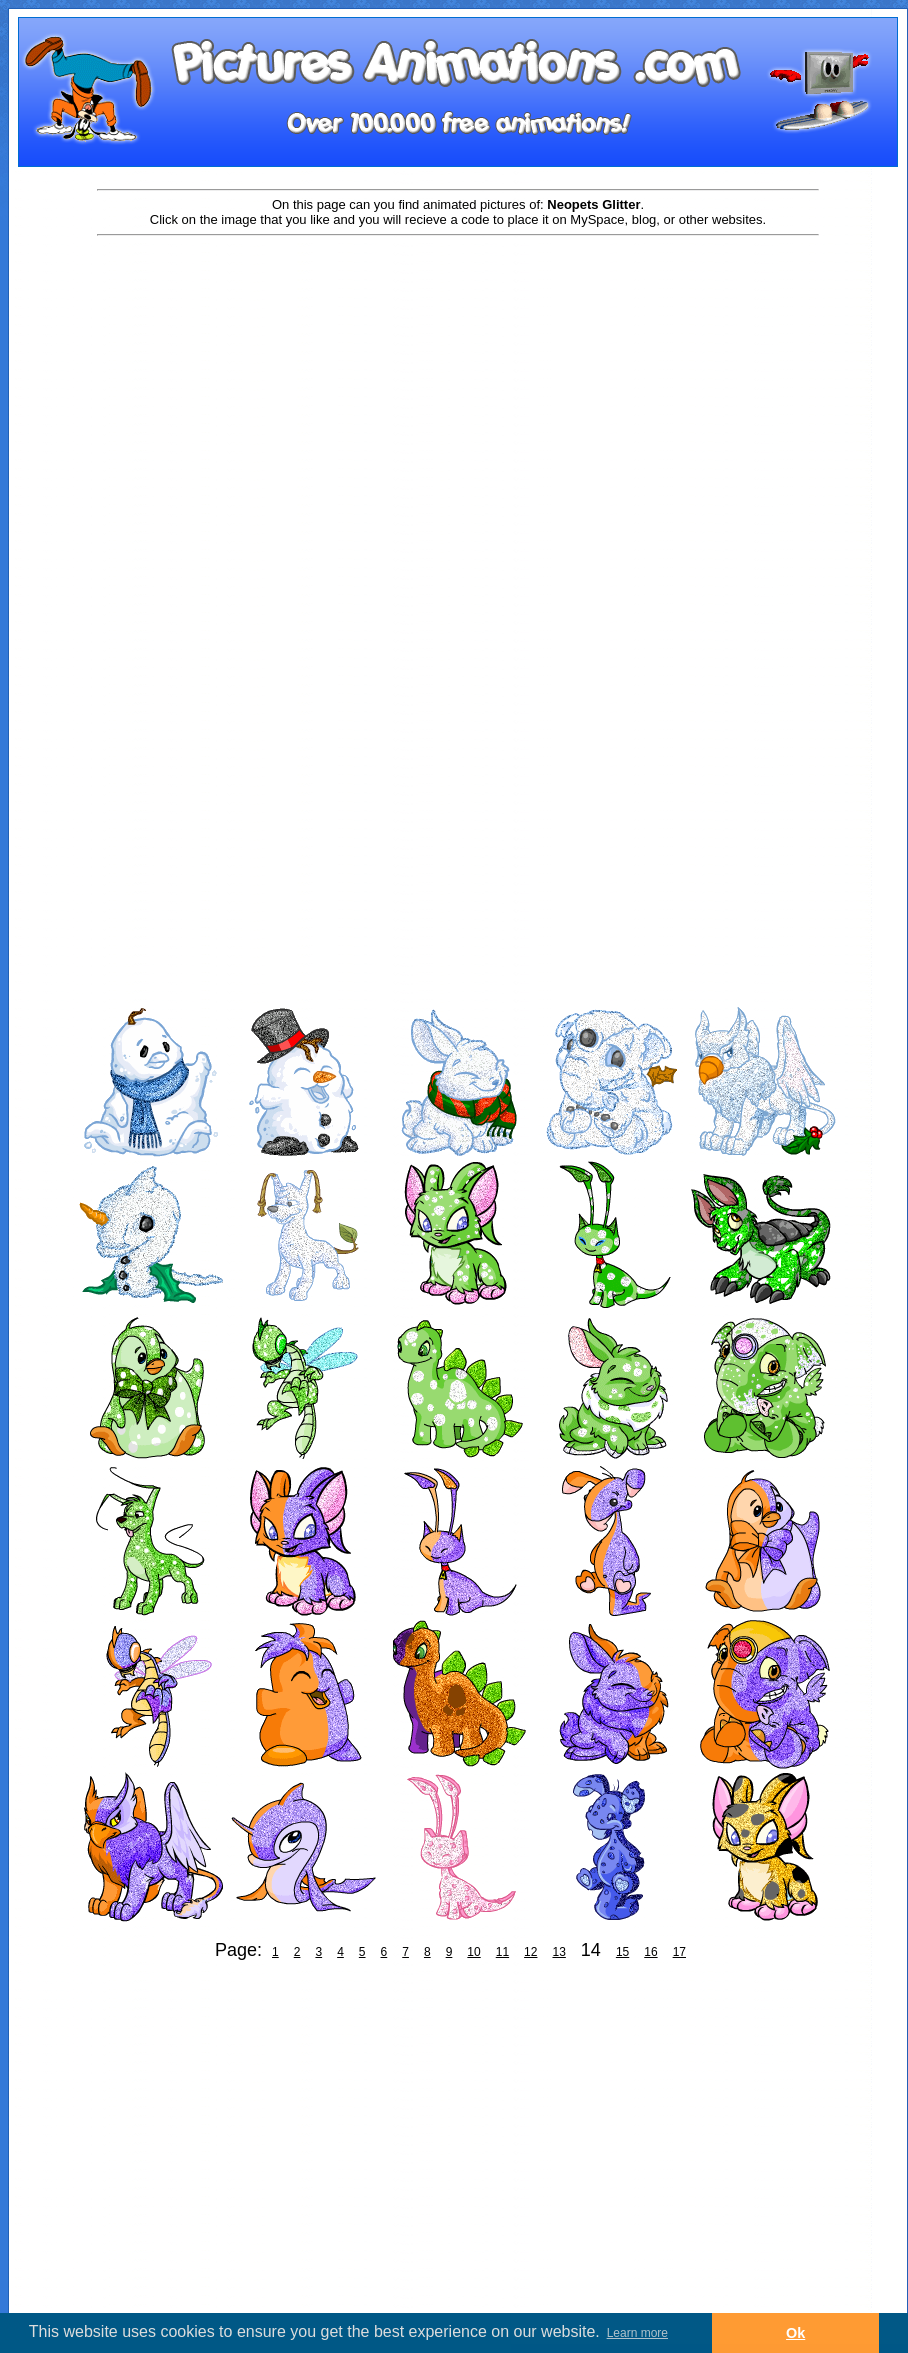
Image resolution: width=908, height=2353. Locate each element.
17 (679, 1952)
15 (622, 1952)
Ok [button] (795, 2333)
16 (650, 1952)
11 (502, 1952)
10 (473, 1952)
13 (558, 1952)
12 (530, 1952)
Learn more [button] (637, 2333)
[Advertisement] (187, 444)
